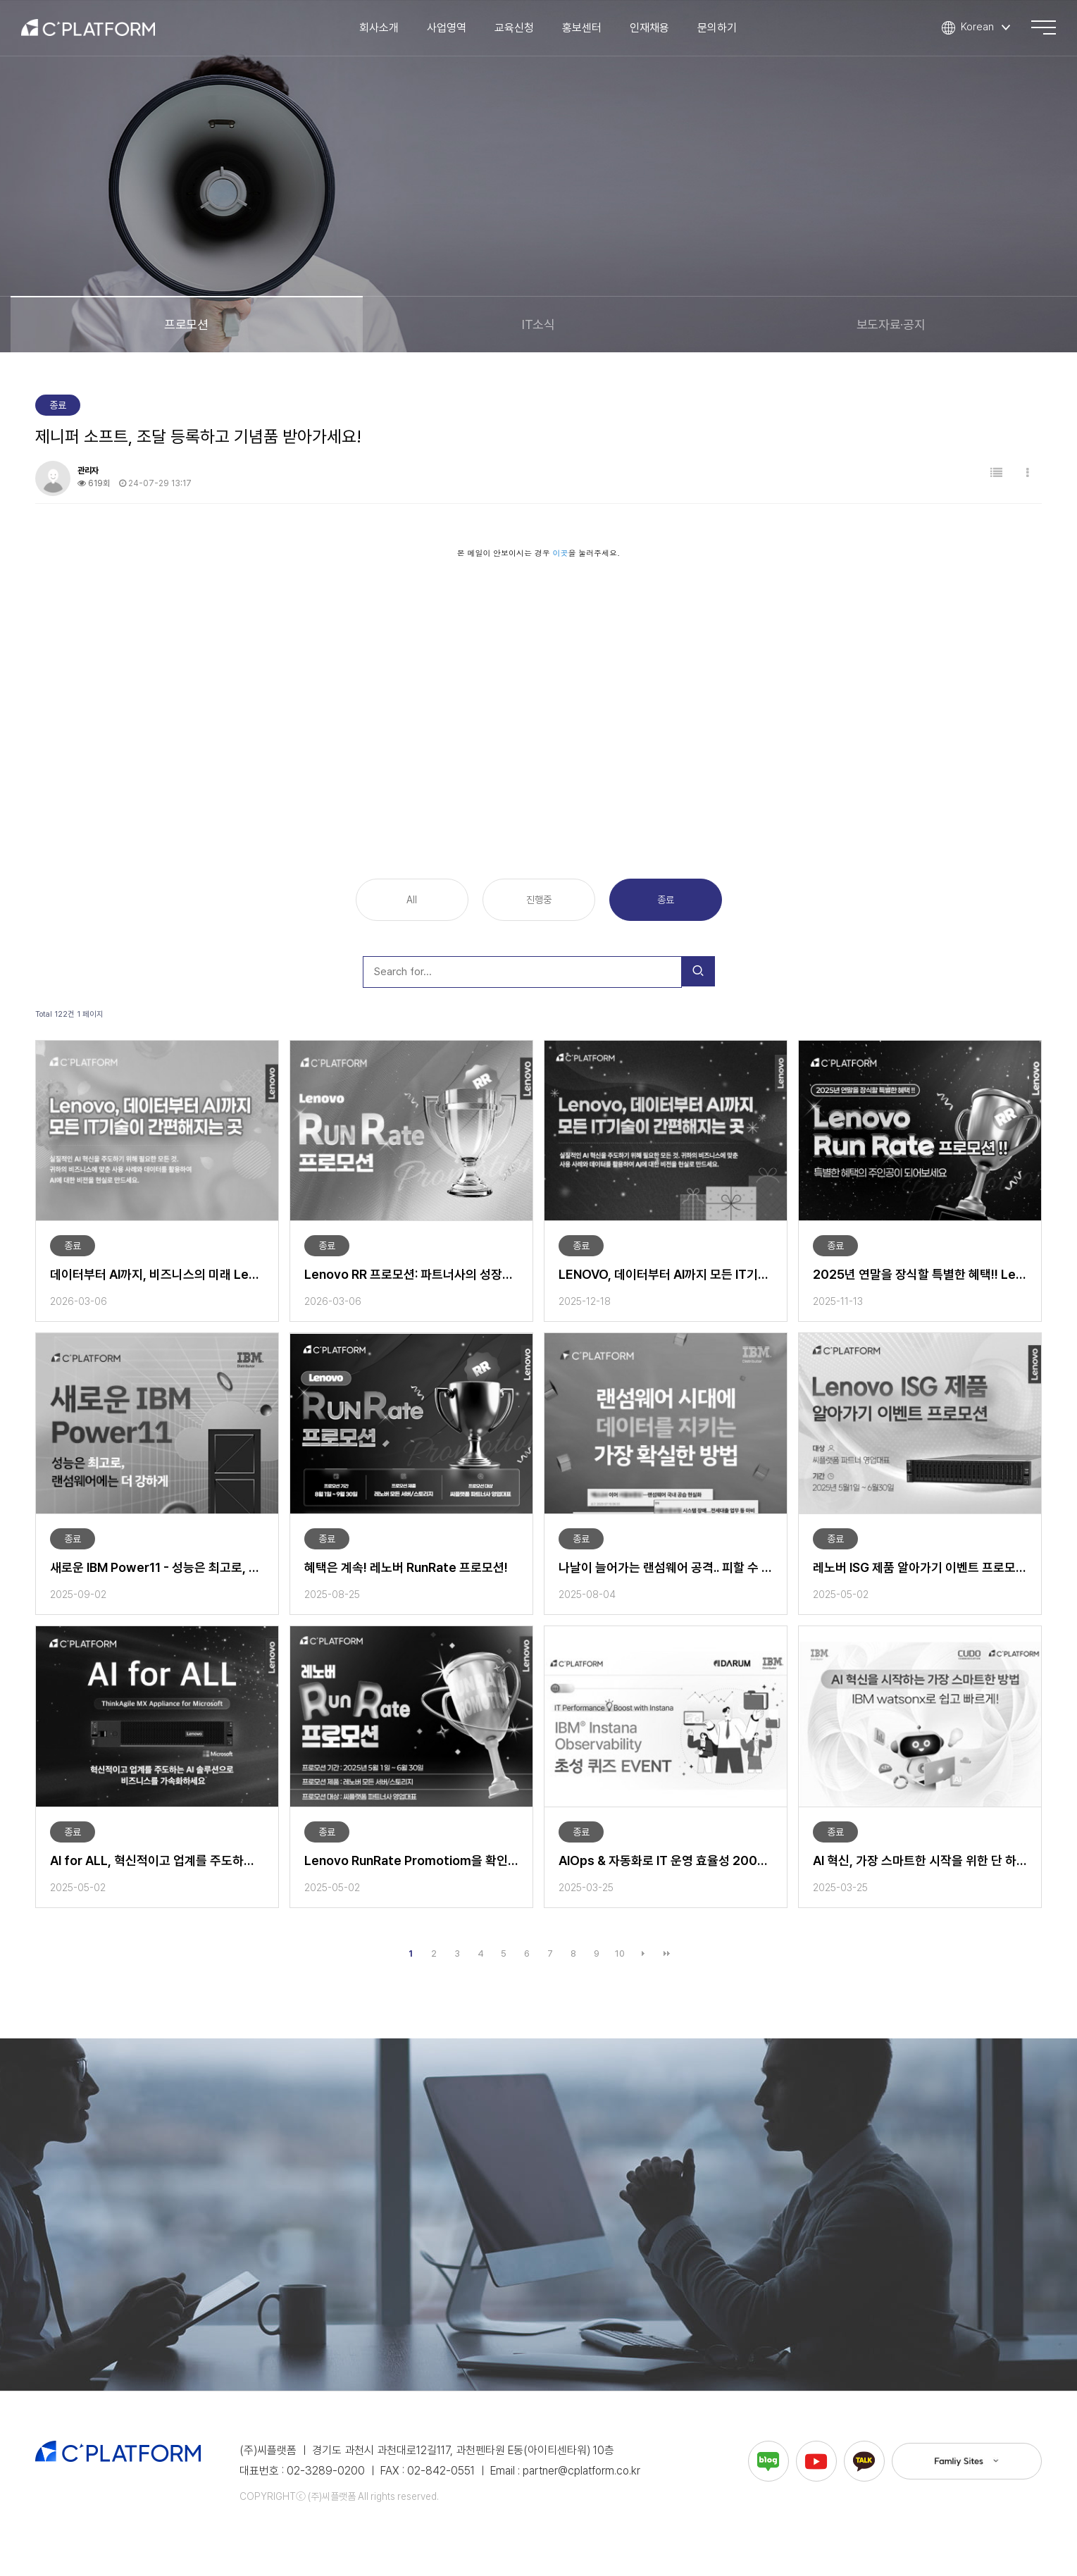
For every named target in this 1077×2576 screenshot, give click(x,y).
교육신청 (518, 31)
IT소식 (538, 324)
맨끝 (666, 1953)
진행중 (538, 899)
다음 (643, 1953)
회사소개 (383, 31)
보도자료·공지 (891, 324)
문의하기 (721, 31)
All (411, 899)
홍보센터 (586, 31)
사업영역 (451, 31)
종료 (665, 899)
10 (620, 1953)
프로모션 (186, 324)
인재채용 (653, 31)
